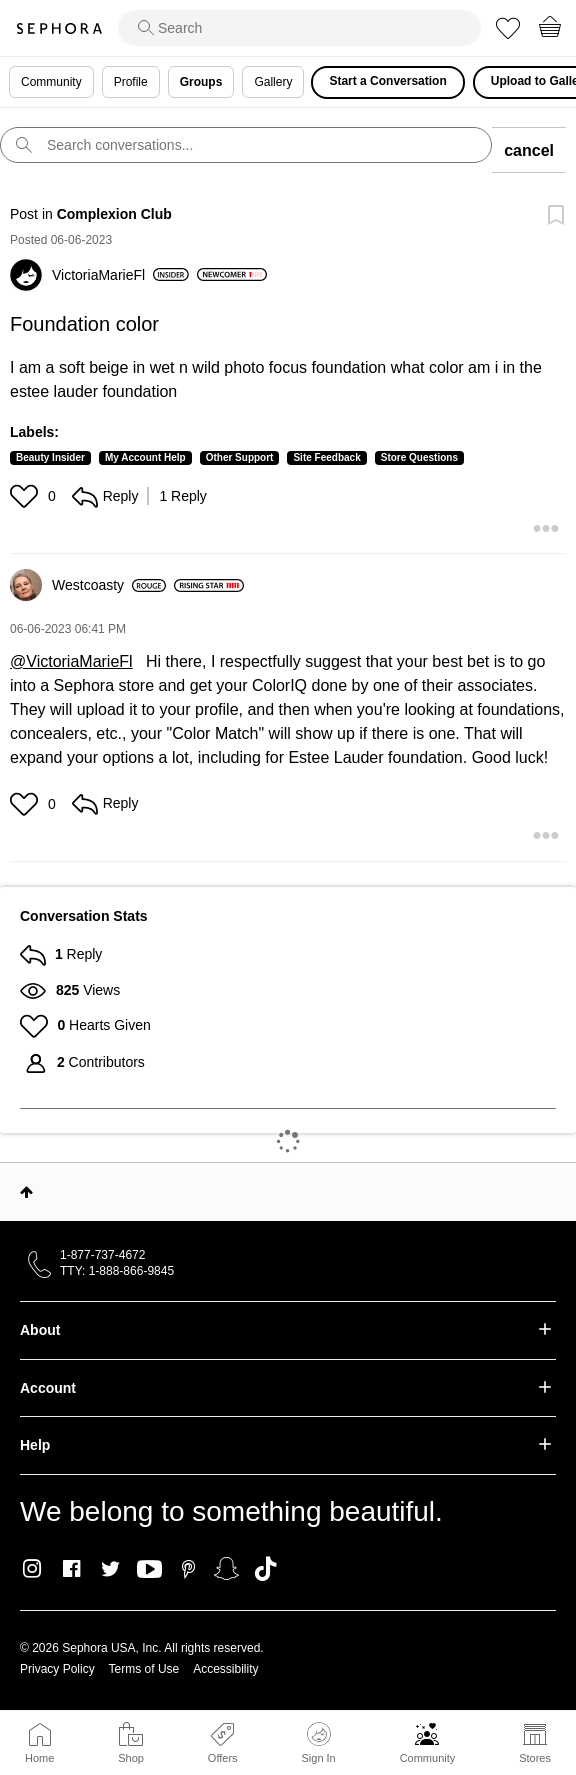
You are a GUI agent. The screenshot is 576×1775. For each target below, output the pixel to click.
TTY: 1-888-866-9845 (117, 1271)
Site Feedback (326, 457)
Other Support (240, 457)
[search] (299, 28)
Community (428, 1758)
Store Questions (419, 457)
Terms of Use (144, 1669)
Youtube (149, 1570)
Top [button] (26, 1192)
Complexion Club (114, 214)
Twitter (110, 1569)
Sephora (59, 28)
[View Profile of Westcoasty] (109, 585)
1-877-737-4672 (102, 1255)
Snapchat (226, 1569)
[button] (26, 496)
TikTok (265, 1569)
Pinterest (188, 1569)
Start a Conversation (387, 81)
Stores (535, 1758)
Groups (201, 82)
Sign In (318, 1743)
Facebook (71, 1569)
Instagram (32, 1569)
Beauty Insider (50, 457)
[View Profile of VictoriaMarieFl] (120, 275)
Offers (223, 1758)
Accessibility (225, 1669)
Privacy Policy (57, 1669)
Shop (131, 1758)
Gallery (273, 82)
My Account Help (145, 457)
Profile (131, 82)
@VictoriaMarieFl (71, 661)
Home (39, 1758)
